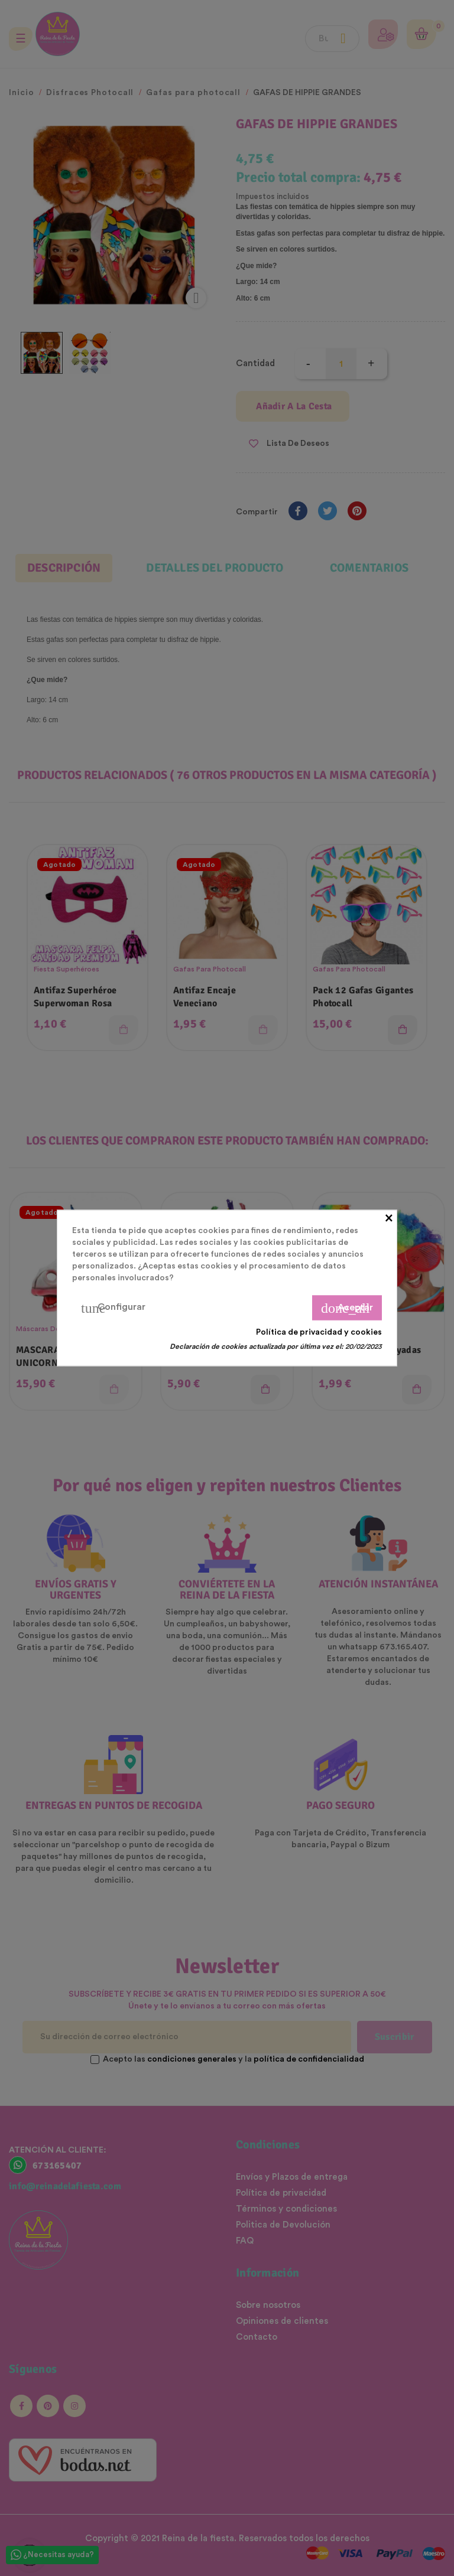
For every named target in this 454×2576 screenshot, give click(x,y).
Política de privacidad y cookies (319, 1332)
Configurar (113, 1308)
